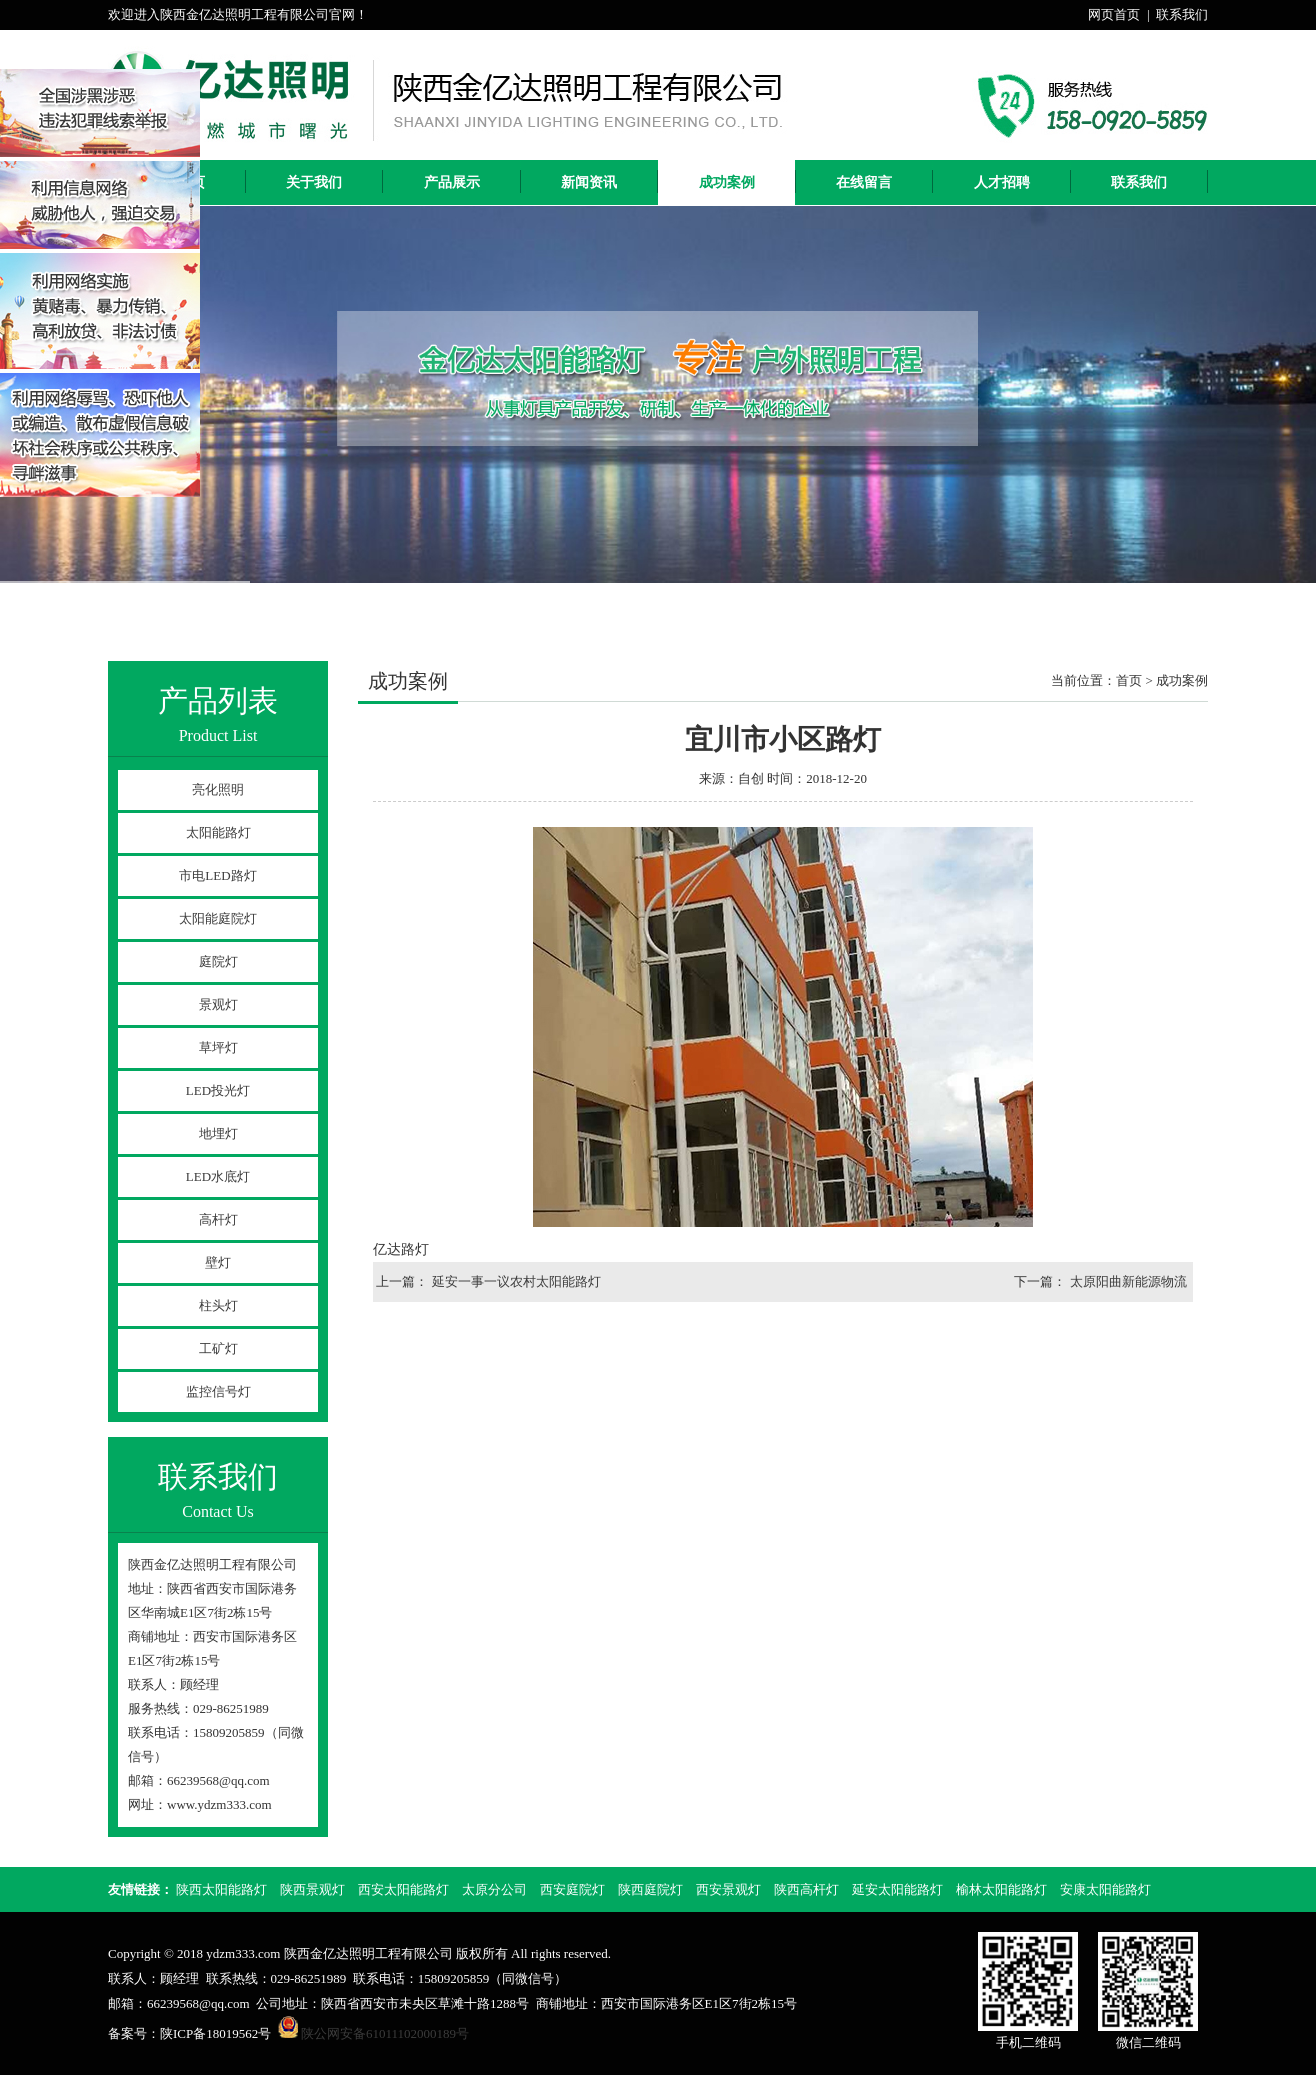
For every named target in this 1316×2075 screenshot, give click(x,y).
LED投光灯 (218, 1090)
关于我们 (314, 182)
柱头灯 (218, 1305)
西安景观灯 (728, 1889)
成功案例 (727, 182)
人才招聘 (1002, 182)
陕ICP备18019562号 (215, 2033)
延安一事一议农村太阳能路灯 (516, 1281)
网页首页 (1114, 14)
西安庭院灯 (572, 1889)
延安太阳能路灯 (897, 1889)
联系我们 (1182, 14)
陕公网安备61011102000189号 (385, 2033)
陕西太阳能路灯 (221, 1889)
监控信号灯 (218, 1391)
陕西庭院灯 (650, 1889)
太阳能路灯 (218, 832)
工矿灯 (218, 1348)
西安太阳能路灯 (403, 1889)
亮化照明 (218, 789)
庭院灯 (218, 961)
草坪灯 (218, 1047)
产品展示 (452, 182)
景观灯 (218, 1004)
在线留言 (864, 182)
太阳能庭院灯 (218, 918)
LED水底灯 (218, 1176)
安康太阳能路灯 (1105, 1889)
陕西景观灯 (312, 1889)
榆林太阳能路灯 (1001, 1889)
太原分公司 (494, 1889)
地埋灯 (218, 1133)
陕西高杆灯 (806, 1889)
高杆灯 (218, 1219)
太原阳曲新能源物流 (1128, 1281)
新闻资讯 (589, 182)
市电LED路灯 (217, 875)
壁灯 (218, 1262)
